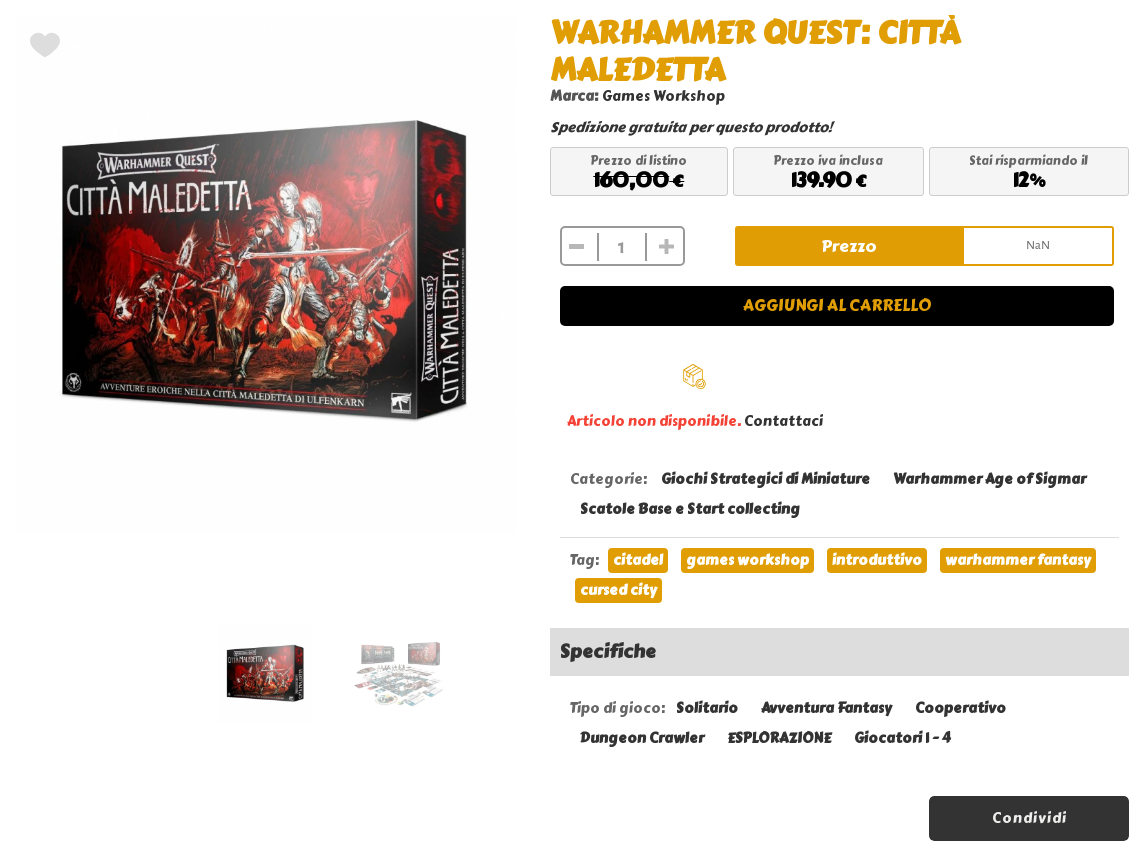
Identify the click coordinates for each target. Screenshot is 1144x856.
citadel (638, 560)
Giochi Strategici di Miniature (765, 479)
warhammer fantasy (1018, 560)
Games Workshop (663, 96)
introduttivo (877, 560)
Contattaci (783, 421)
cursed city (618, 590)
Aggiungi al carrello (837, 305)
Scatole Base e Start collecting (690, 509)
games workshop (747, 560)
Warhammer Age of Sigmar (989, 479)
